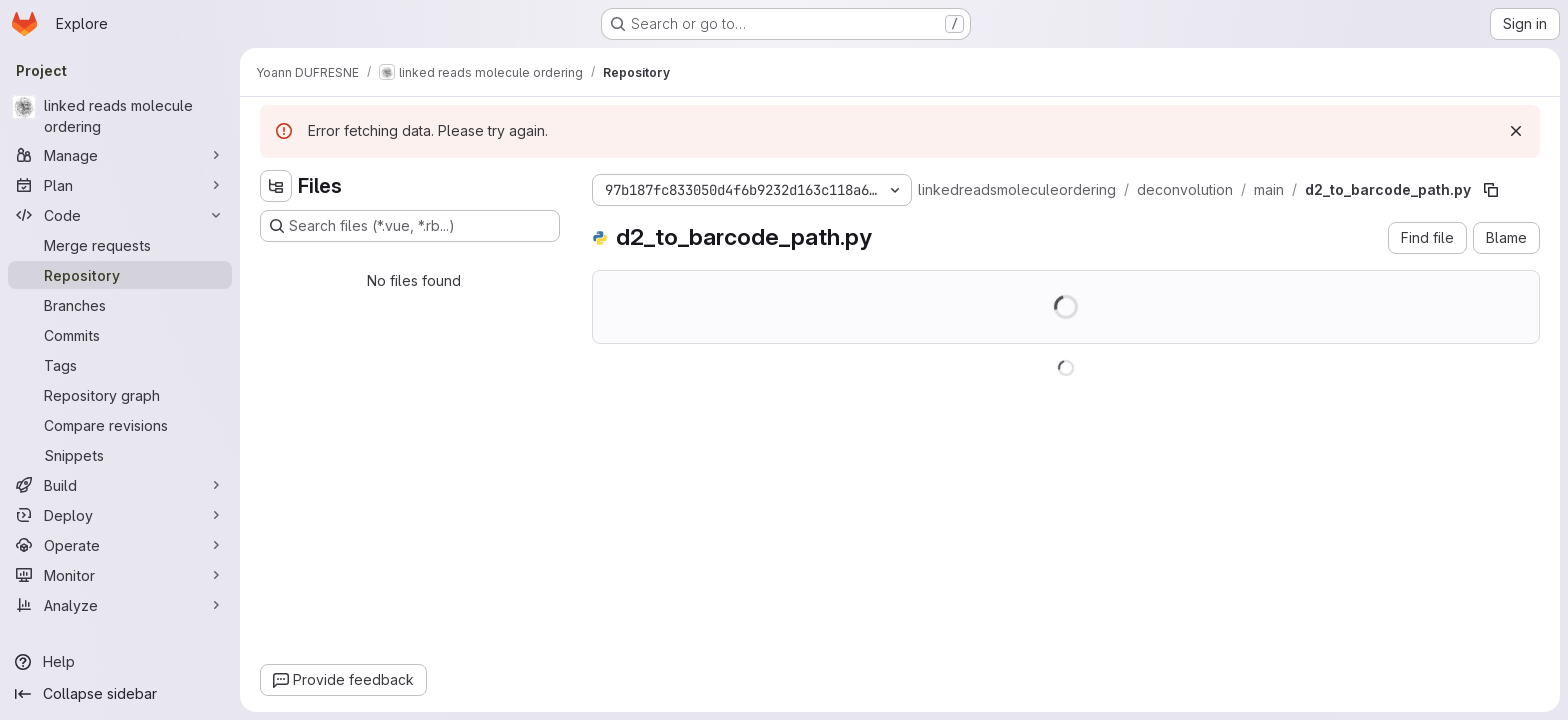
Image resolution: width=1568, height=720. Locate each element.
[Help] (120, 662)
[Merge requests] (120, 245)
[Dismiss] (1516, 131)
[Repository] (120, 275)
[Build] (120, 485)
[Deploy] (120, 515)
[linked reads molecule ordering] (120, 116)
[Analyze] (120, 605)
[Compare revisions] (120, 425)
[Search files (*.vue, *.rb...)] (410, 226)
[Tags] (120, 365)
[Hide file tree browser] (276, 186)
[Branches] (120, 305)
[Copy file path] (1491, 190)
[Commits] (120, 335)
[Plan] (120, 185)
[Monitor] (120, 575)
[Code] (120, 215)
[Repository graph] (120, 395)
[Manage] (120, 155)
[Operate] (120, 545)
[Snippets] (120, 455)
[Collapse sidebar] (120, 694)
